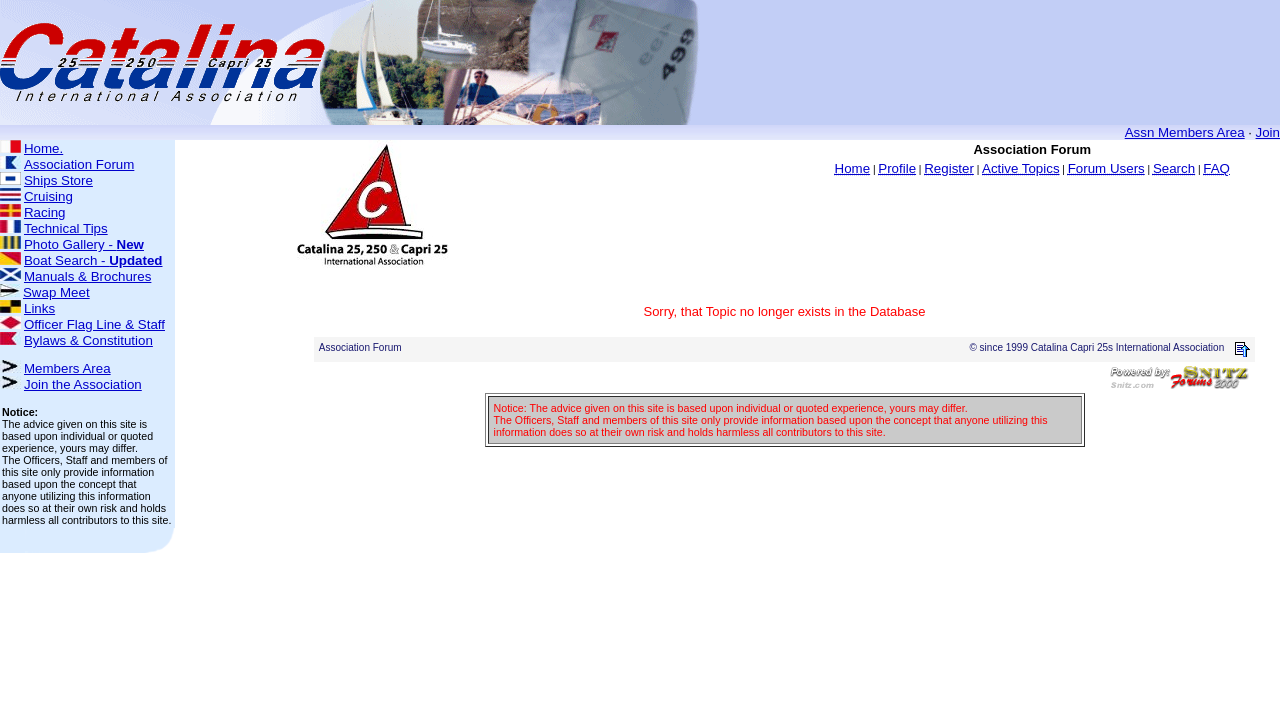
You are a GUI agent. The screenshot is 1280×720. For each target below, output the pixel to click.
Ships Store (58, 180)
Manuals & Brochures (87, 276)
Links (39, 308)
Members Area (67, 368)
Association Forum (79, 164)
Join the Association (83, 384)
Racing (45, 212)
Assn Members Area (1185, 132)
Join (1268, 132)
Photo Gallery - (84, 244)
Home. (43, 148)
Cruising (48, 196)
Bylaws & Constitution (88, 340)
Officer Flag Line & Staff (94, 324)
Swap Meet (56, 292)
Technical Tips (66, 228)
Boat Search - (93, 260)
